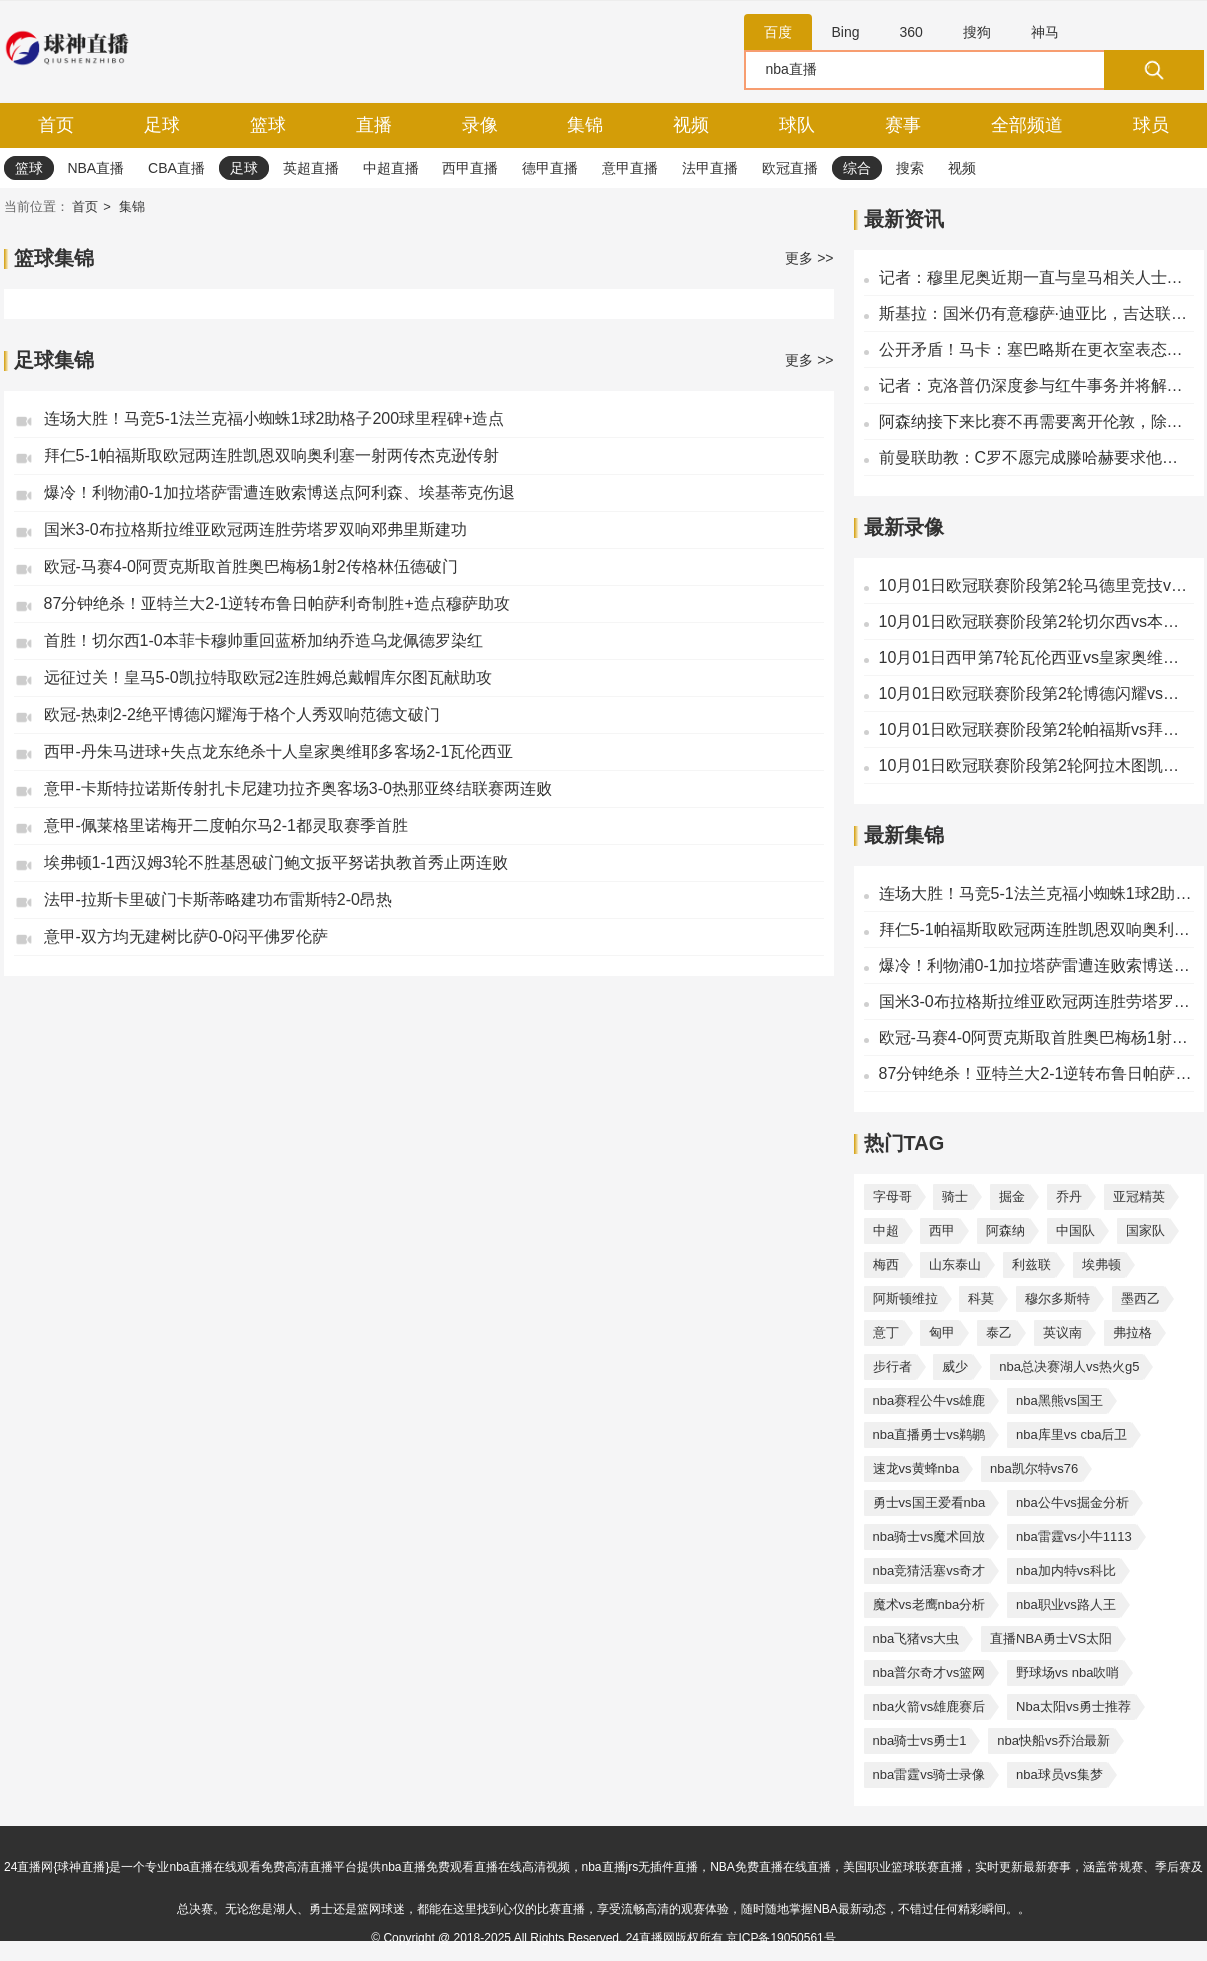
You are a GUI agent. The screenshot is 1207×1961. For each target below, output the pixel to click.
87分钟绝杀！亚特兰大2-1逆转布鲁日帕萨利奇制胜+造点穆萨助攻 (277, 603)
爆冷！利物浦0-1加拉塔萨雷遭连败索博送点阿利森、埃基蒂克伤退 (279, 492)
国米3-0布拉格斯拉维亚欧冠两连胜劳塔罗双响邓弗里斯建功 (255, 529)
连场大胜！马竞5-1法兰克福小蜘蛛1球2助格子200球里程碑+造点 (274, 418)
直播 (374, 125)
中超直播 (391, 168)
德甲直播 (550, 168)
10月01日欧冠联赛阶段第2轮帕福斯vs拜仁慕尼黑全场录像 (1036, 729)
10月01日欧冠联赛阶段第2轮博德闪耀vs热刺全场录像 (1036, 693)
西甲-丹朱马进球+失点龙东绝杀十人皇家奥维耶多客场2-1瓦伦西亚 (279, 751)
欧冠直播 (790, 168)
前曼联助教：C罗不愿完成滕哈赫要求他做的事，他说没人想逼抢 (1036, 457)
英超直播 (311, 168)
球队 (797, 125)
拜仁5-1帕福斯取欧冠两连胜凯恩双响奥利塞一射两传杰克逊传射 (271, 455)
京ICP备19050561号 (780, 1938)
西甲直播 (470, 168)
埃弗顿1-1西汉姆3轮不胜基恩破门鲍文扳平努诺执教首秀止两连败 (276, 862)
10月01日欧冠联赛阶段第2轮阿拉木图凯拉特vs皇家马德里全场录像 (1036, 765)
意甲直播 (630, 168)
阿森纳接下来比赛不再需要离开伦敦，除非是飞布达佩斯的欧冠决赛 (1036, 421)
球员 (1151, 125)
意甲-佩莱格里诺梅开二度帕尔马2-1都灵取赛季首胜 (226, 825)
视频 (691, 125)
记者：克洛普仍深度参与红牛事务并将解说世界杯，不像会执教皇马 (1036, 385)
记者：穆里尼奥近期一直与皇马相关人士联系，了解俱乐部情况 (1036, 277)
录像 (480, 125)
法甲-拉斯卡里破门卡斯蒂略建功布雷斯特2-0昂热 (218, 899)
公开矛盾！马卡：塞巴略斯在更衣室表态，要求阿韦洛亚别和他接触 (1036, 349)
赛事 (903, 125)
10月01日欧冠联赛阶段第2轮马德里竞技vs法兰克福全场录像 (1036, 585)
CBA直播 (176, 168)
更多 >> (809, 258)
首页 (56, 125)
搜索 (910, 168)
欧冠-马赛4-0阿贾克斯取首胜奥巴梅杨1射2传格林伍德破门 (251, 566)
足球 (162, 125)
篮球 (268, 125)
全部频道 (1027, 125)
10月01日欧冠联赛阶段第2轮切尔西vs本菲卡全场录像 (1036, 621)
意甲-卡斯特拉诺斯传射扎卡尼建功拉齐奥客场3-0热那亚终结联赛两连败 (298, 788)
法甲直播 (710, 168)
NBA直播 (95, 168)
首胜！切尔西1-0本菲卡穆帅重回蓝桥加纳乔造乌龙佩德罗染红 (263, 640)
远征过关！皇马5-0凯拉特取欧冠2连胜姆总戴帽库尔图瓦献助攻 (268, 677)
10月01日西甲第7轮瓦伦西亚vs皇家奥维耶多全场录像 (1036, 657)
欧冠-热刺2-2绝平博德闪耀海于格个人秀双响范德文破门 (242, 714)
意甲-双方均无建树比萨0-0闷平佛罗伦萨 (186, 936)
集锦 (585, 125)
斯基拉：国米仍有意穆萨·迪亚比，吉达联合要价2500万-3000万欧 (1036, 313)
